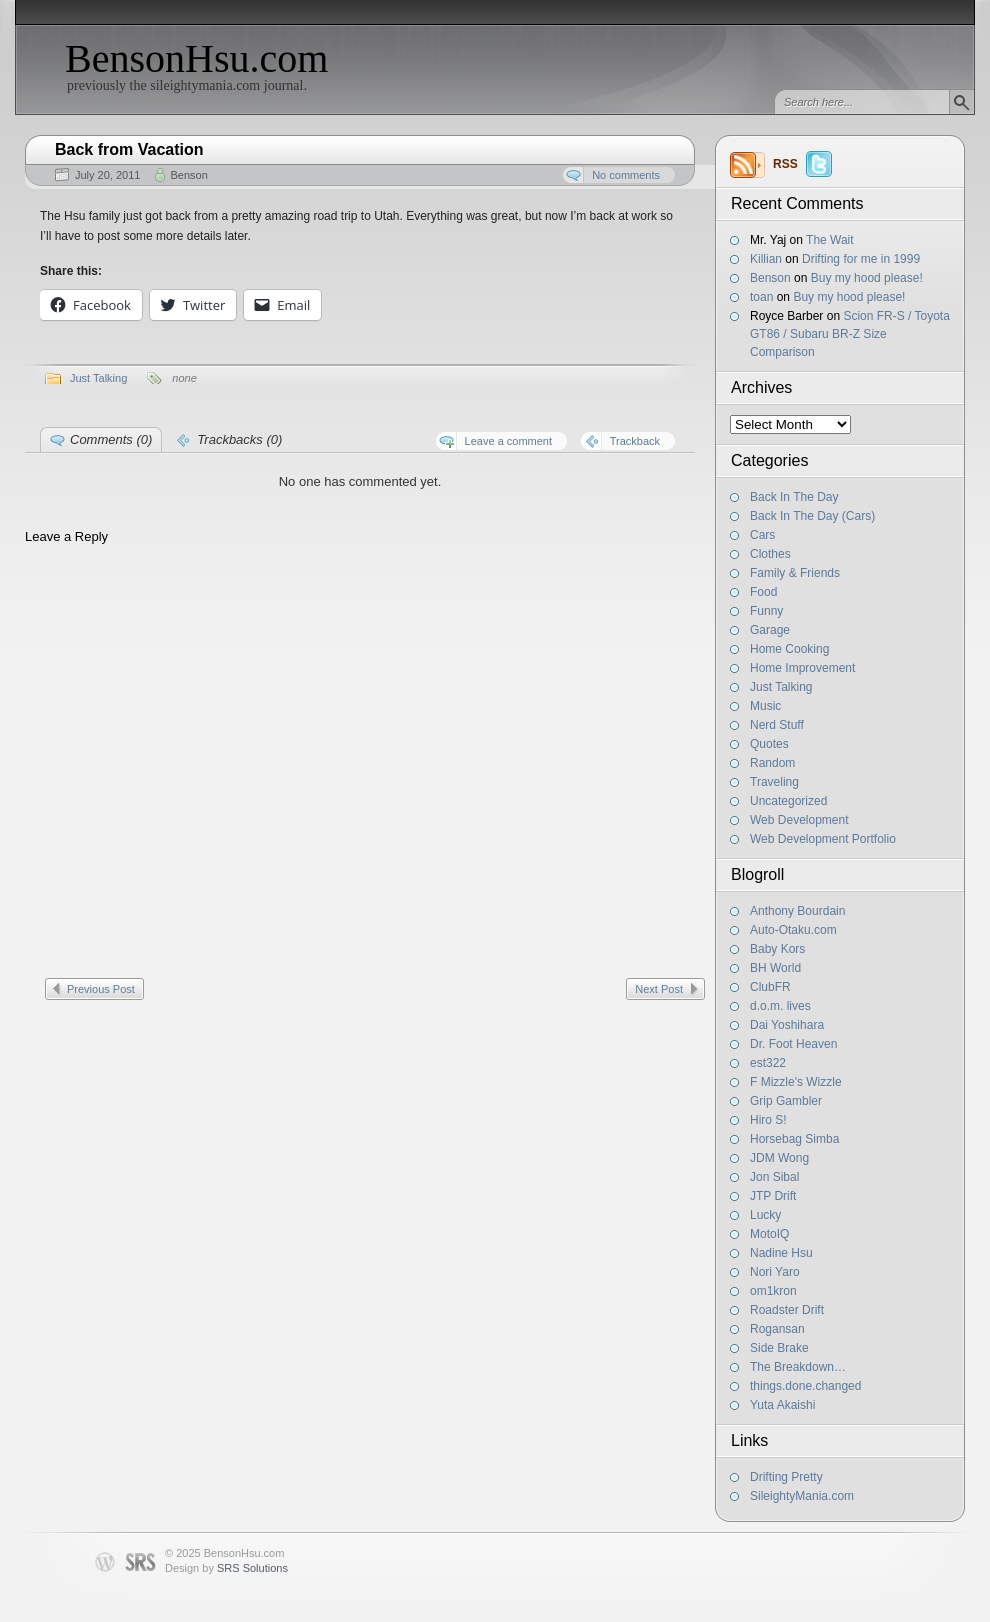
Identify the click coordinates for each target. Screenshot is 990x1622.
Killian (766, 259)
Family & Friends (795, 573)
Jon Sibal (774, 1177)
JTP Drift (773, 1196)
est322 (768, 1063)
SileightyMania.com (802, 1496)
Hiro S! (768, 1120)
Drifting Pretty (786, 1477)
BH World (775, 968)
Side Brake (779, 1348)
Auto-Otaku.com (793, 930)
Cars (762, 535)
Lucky (765, 1215)
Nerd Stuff (777, 725)
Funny (766, 611)
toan (761, 297)
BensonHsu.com (196, 58)
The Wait (830, 240)
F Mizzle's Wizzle (796, 1082)
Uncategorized (788, 801)
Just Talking (781, 687)
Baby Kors (777, 949)
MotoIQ (769, 1234)
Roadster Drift (787, 1310)
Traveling (774, 782)
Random (772, 763)
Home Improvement (802, 668)
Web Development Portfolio (823, 839)
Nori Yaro (775, 1272)
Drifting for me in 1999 (861, 259)
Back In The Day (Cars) (812, 516)
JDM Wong (779, 1158)
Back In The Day (794, 497)
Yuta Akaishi (782, 1405)
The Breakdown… (798, 1367)
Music (765, 706)
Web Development (799, 820)
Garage (770, 630)
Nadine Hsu (781, 1253)
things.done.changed (805, 1386)
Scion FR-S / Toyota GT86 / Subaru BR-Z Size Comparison (850, 334)
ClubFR (770, 987)
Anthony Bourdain (797, 911)
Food (763, 592)
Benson (770, 278)
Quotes (769, 744)
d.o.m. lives (780, 1006)
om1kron (773, 1291)
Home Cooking (789, 649)
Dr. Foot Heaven (793, 1044)
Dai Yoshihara (787, 1025)
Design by (226, 1568)
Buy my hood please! (867, 278)
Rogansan (777, 1329)
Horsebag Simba (794, 1139)
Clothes (770, 554)
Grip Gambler (786, 1101)
